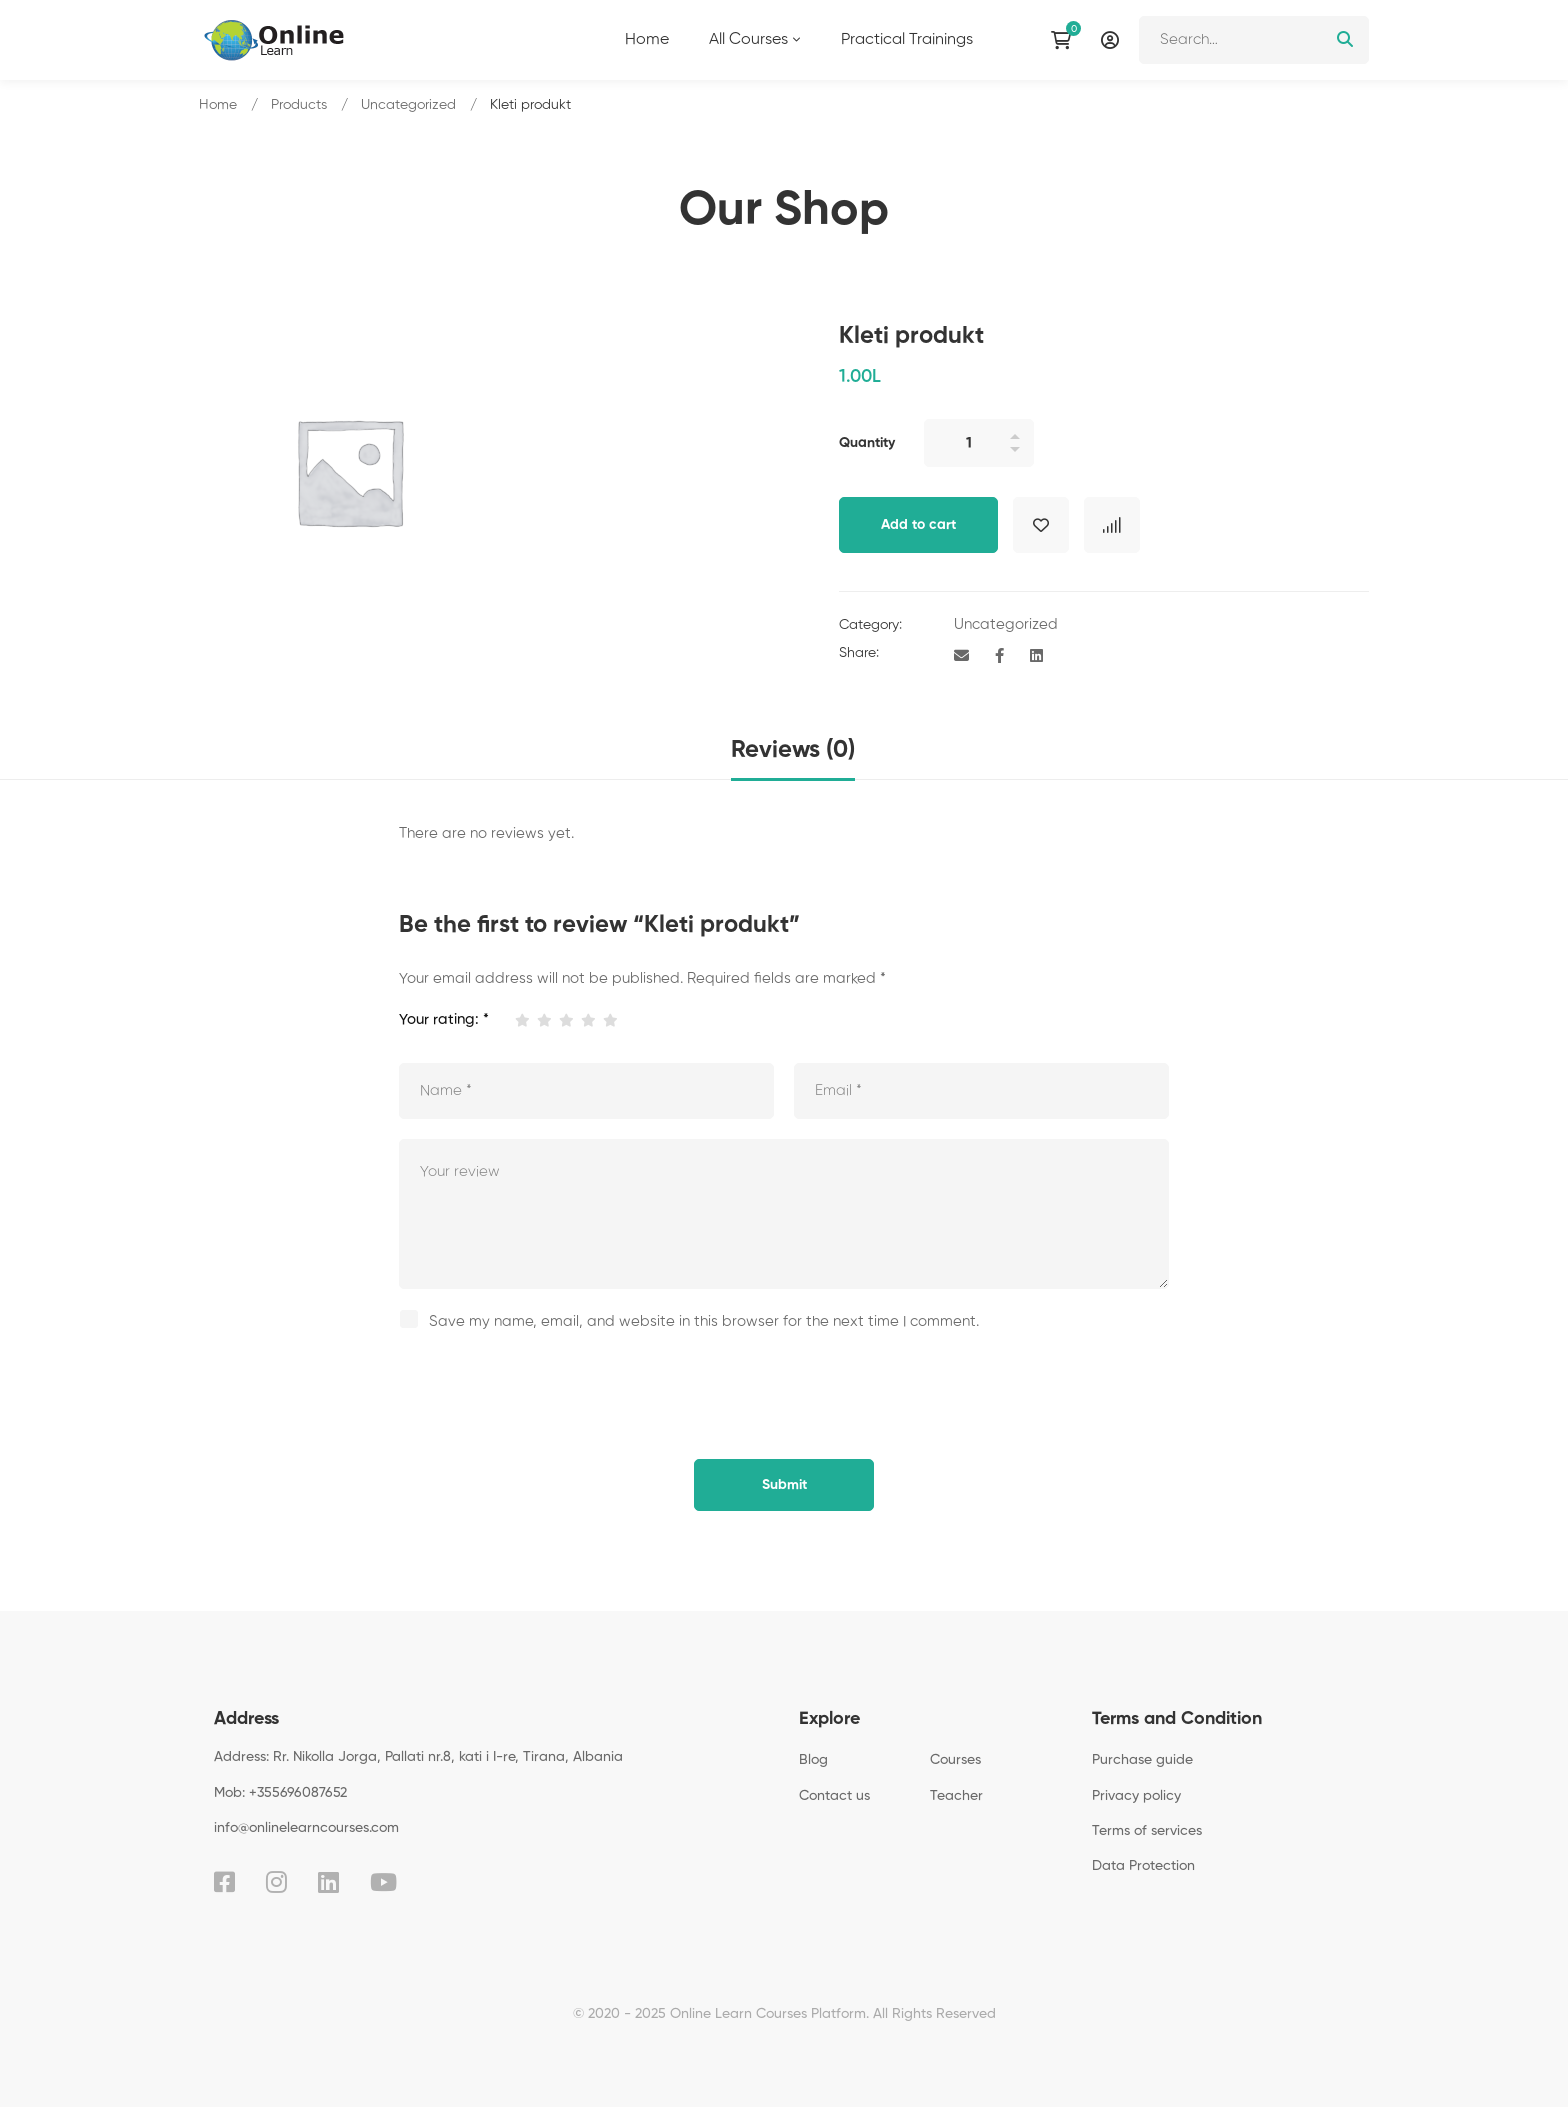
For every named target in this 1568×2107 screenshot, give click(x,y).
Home (218, 105)
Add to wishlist (1041, 525)
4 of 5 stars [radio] (587, 1020)
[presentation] (536, 1390)
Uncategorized (408, 105)
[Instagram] (276, 1882)
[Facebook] (999, 657)
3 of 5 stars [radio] (565, 1020)
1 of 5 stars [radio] (521, 1020)
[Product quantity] (979, 443)
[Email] (961, 657)
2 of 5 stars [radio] (543, 1020)
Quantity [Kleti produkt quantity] (867, 443)
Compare (1112, 525)
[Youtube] (383, 1882)
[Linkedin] (1036, 657)
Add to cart (918, 525)
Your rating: (444, 1019)
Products (299, 105)
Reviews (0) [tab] (793, 750)
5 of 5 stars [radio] (609, 1020)
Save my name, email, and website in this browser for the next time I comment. (704, 1321)
